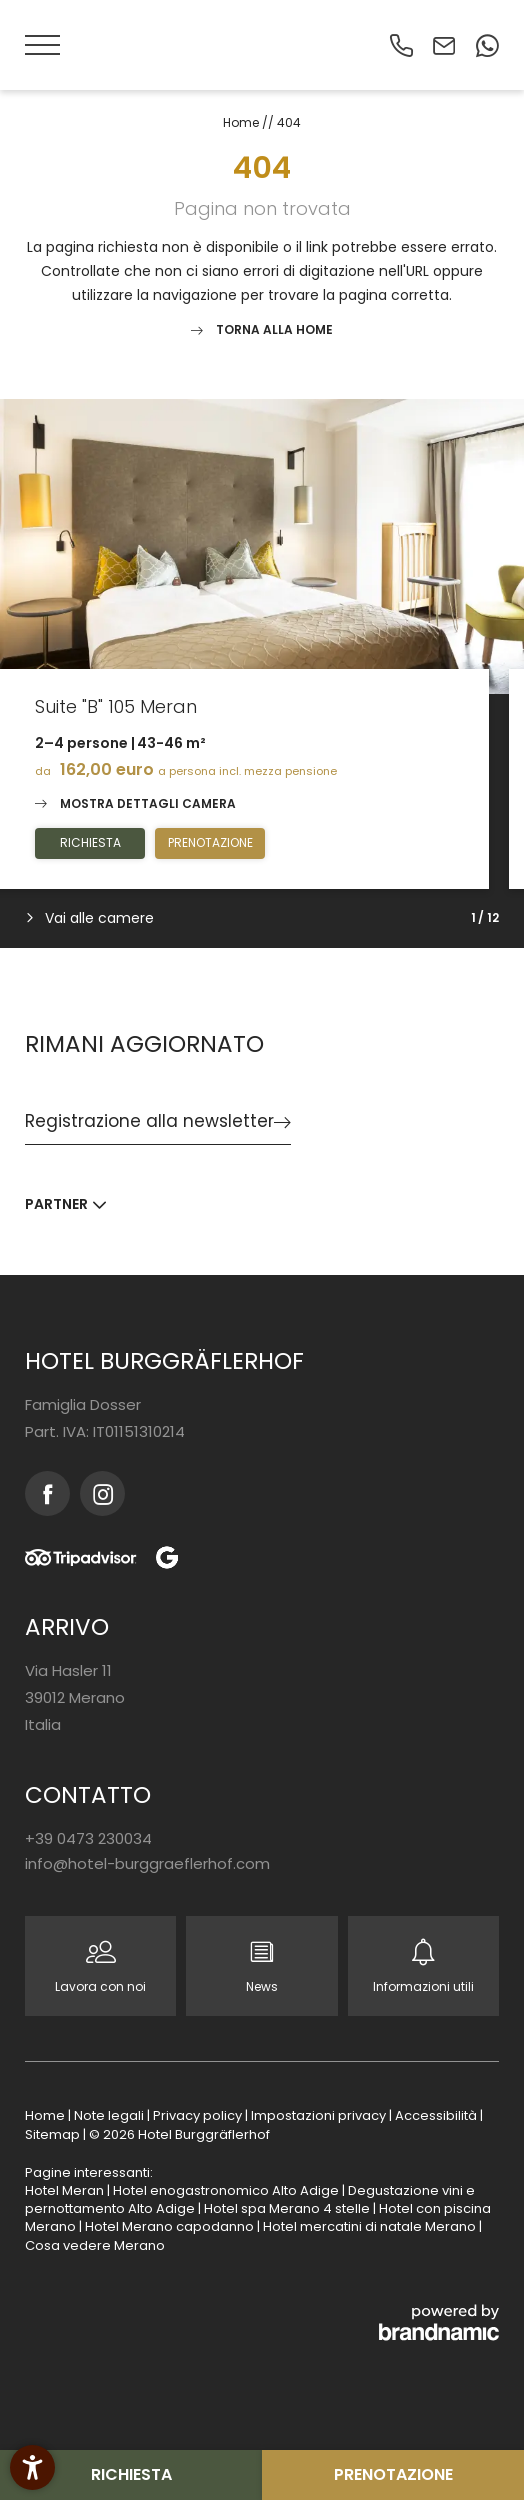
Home (242, 122)
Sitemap (54, 2134)
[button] (45, 45)
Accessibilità (437, 2115)
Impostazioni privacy (320, 2115)
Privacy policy (199, 2115)
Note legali (110, 2115)
